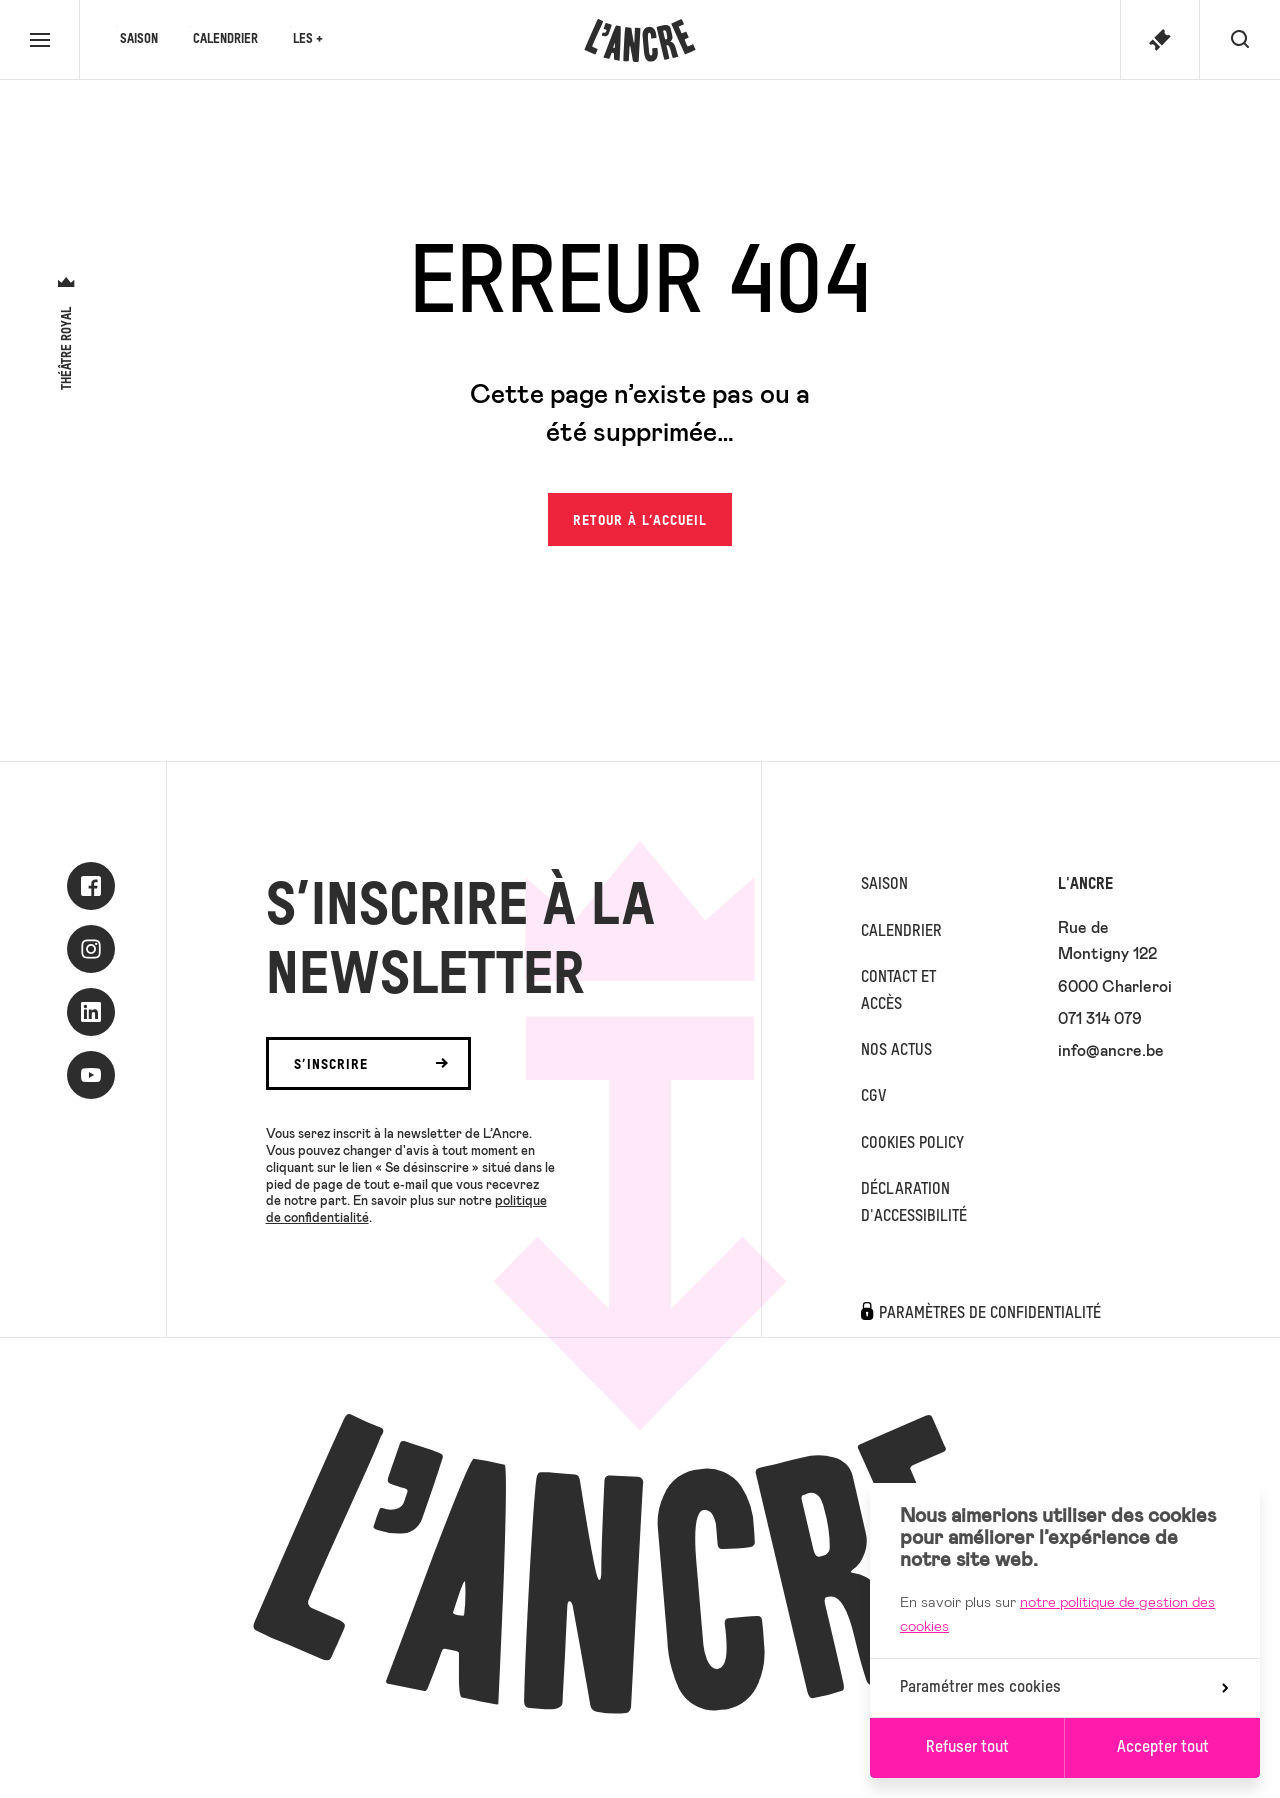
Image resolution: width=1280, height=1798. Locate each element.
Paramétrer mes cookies (1064, 1688)
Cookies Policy (912, 1144)
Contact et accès (898, 991)
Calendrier (225, 39)
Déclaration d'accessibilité (914, 1203)
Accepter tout (1163, 1748)
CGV (873, 1097)
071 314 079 (1100, 1017)
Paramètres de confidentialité (990, 1314)
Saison (139, 39)
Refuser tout (967, 1748)
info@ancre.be (1111, 1049)
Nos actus (896, 1051)
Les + (308, 39)
